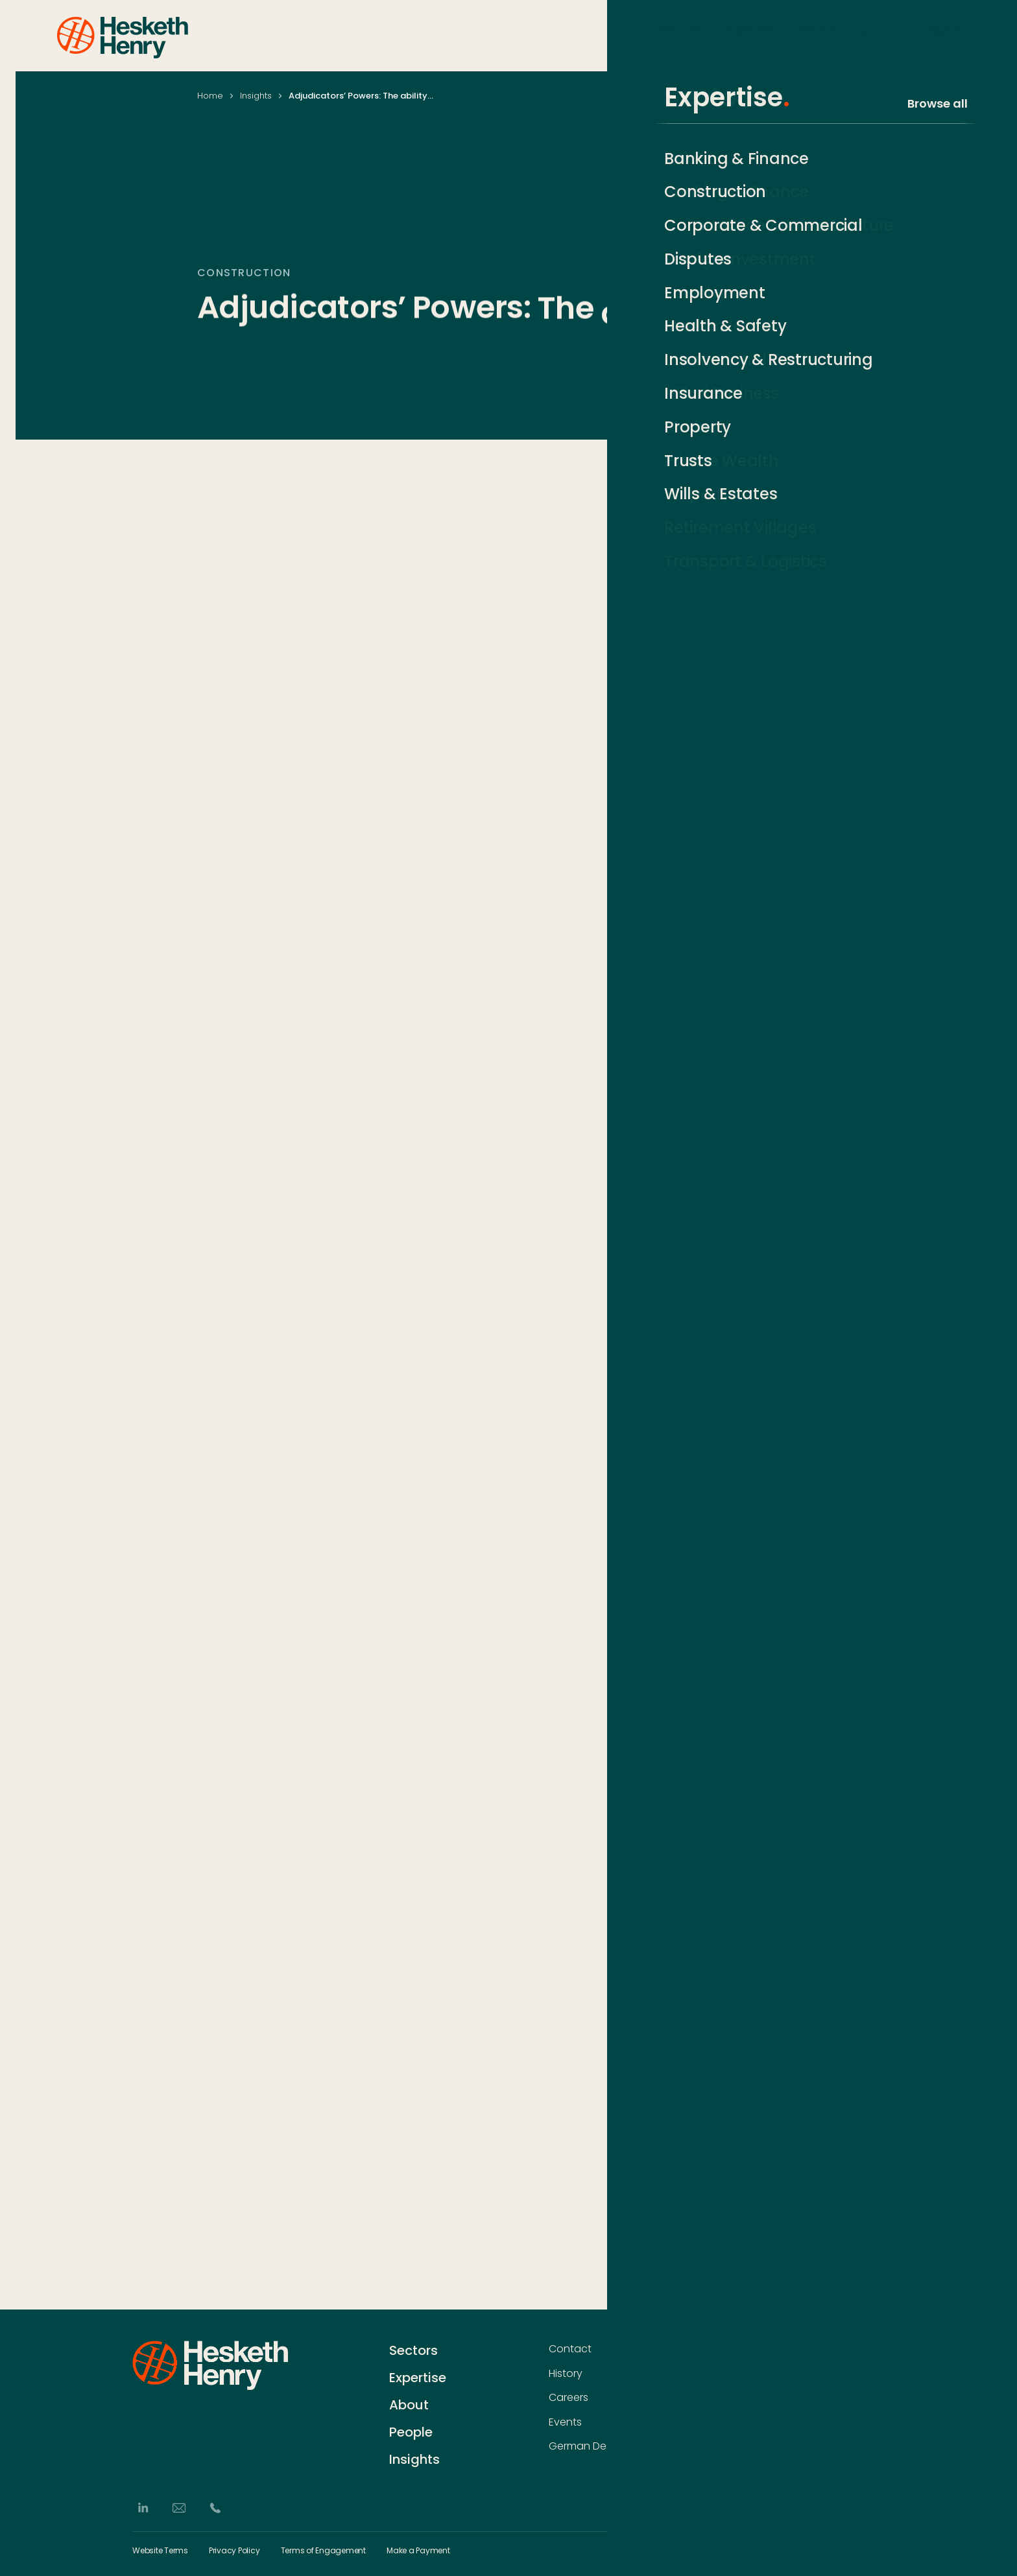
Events (565, 2422)
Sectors (678, 34)
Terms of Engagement (323, 2550)
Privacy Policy (234, 2550)
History (565, 2374)
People (816, 34)
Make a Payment (418, 2550)
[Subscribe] (878, 2375)
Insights (939, 34)
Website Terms (160, 2550)
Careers (568, 2398)
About (876, 34)
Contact (570, 2349)
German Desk (582, 2446)
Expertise (748, 34)
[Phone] (215, 2508)
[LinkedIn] (142, 2508)
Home (210, 95)
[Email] (179, 2508)
